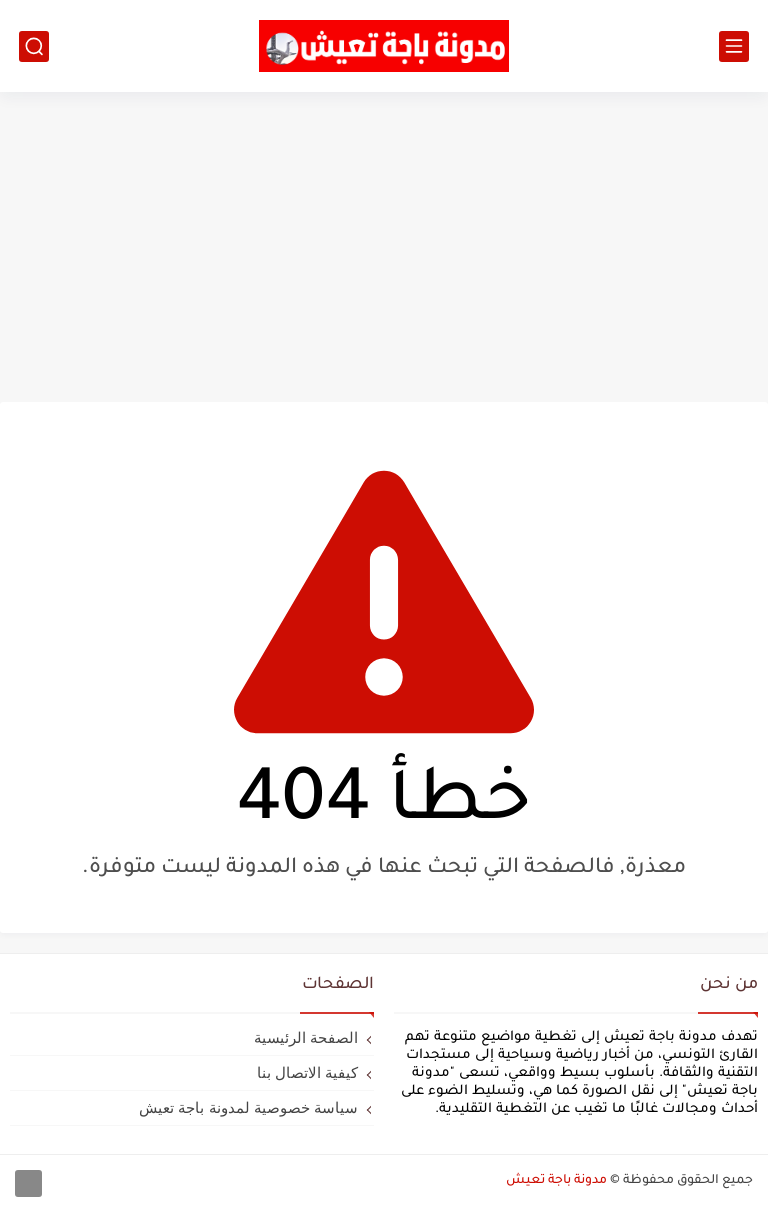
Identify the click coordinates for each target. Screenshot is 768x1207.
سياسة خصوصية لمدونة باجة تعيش (248, 1107)
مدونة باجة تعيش (556, 1181)
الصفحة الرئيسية (306, 1037)
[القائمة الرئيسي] (734, 46)
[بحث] (34, 46)
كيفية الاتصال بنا (307, 1072)
